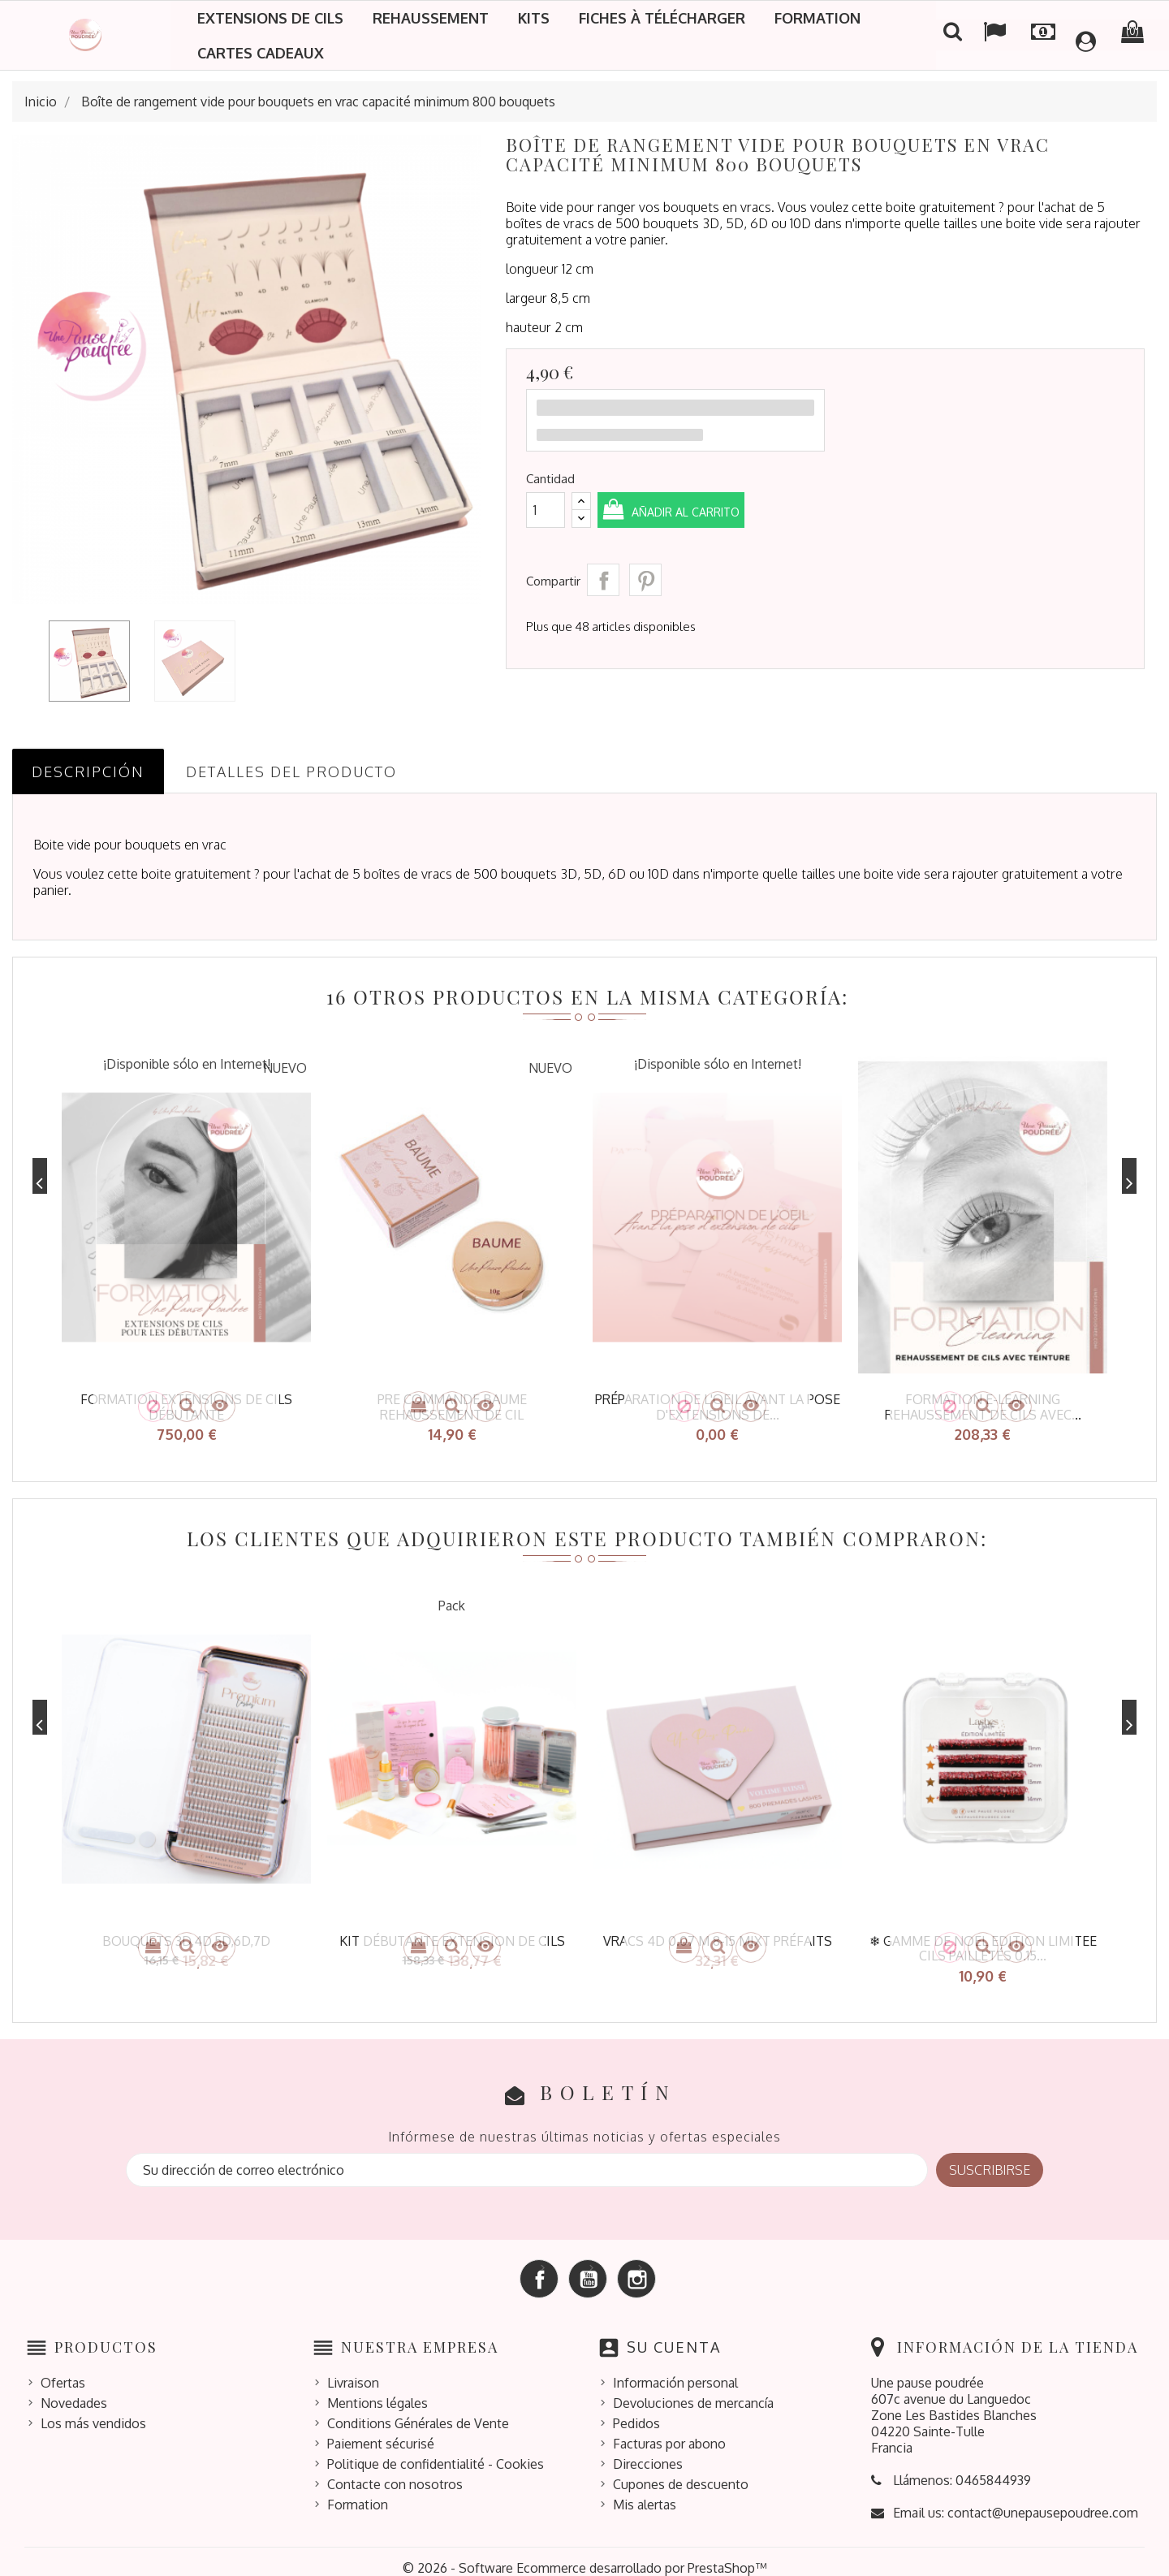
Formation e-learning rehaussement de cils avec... (983, 1407)
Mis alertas (644, 2491)
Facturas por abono (669, 2431)
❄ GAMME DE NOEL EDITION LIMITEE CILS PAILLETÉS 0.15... (983, 1942)
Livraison (353, 2370)
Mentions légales (377, 2390)
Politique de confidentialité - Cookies (435, 2451)
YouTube (587, 2266)
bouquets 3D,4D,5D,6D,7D (186, 1934)
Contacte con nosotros (395, 2471)
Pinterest (645, 579)
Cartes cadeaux (260, 53)
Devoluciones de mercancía (693, 2390)
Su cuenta (674, 2335)
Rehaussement (431, 18)
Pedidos (636, 2410)
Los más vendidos (93, 2410)
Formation (817, 18)
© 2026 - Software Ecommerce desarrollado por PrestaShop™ (584, 2555)
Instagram (636, 2266)
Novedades (74, 2390)
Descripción (88, 771)
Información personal (675, 2370)
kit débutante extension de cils (452, 1934)
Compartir (603, 579)
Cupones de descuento (680, 2471)
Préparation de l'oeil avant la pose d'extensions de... (717, 1407)
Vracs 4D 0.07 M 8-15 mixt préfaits (717, 1934)
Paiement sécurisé (380, 2431)
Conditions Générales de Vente (418, 2410)
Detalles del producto (291, 771)
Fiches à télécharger (662, 18)
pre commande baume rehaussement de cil (452, 1407)
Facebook (539, 2266)
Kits (534, 18)
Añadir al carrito (711, 511)
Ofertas (63, 2370)
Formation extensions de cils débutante (186, 1407)
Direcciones (648, 2451)
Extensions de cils (270, 18)
